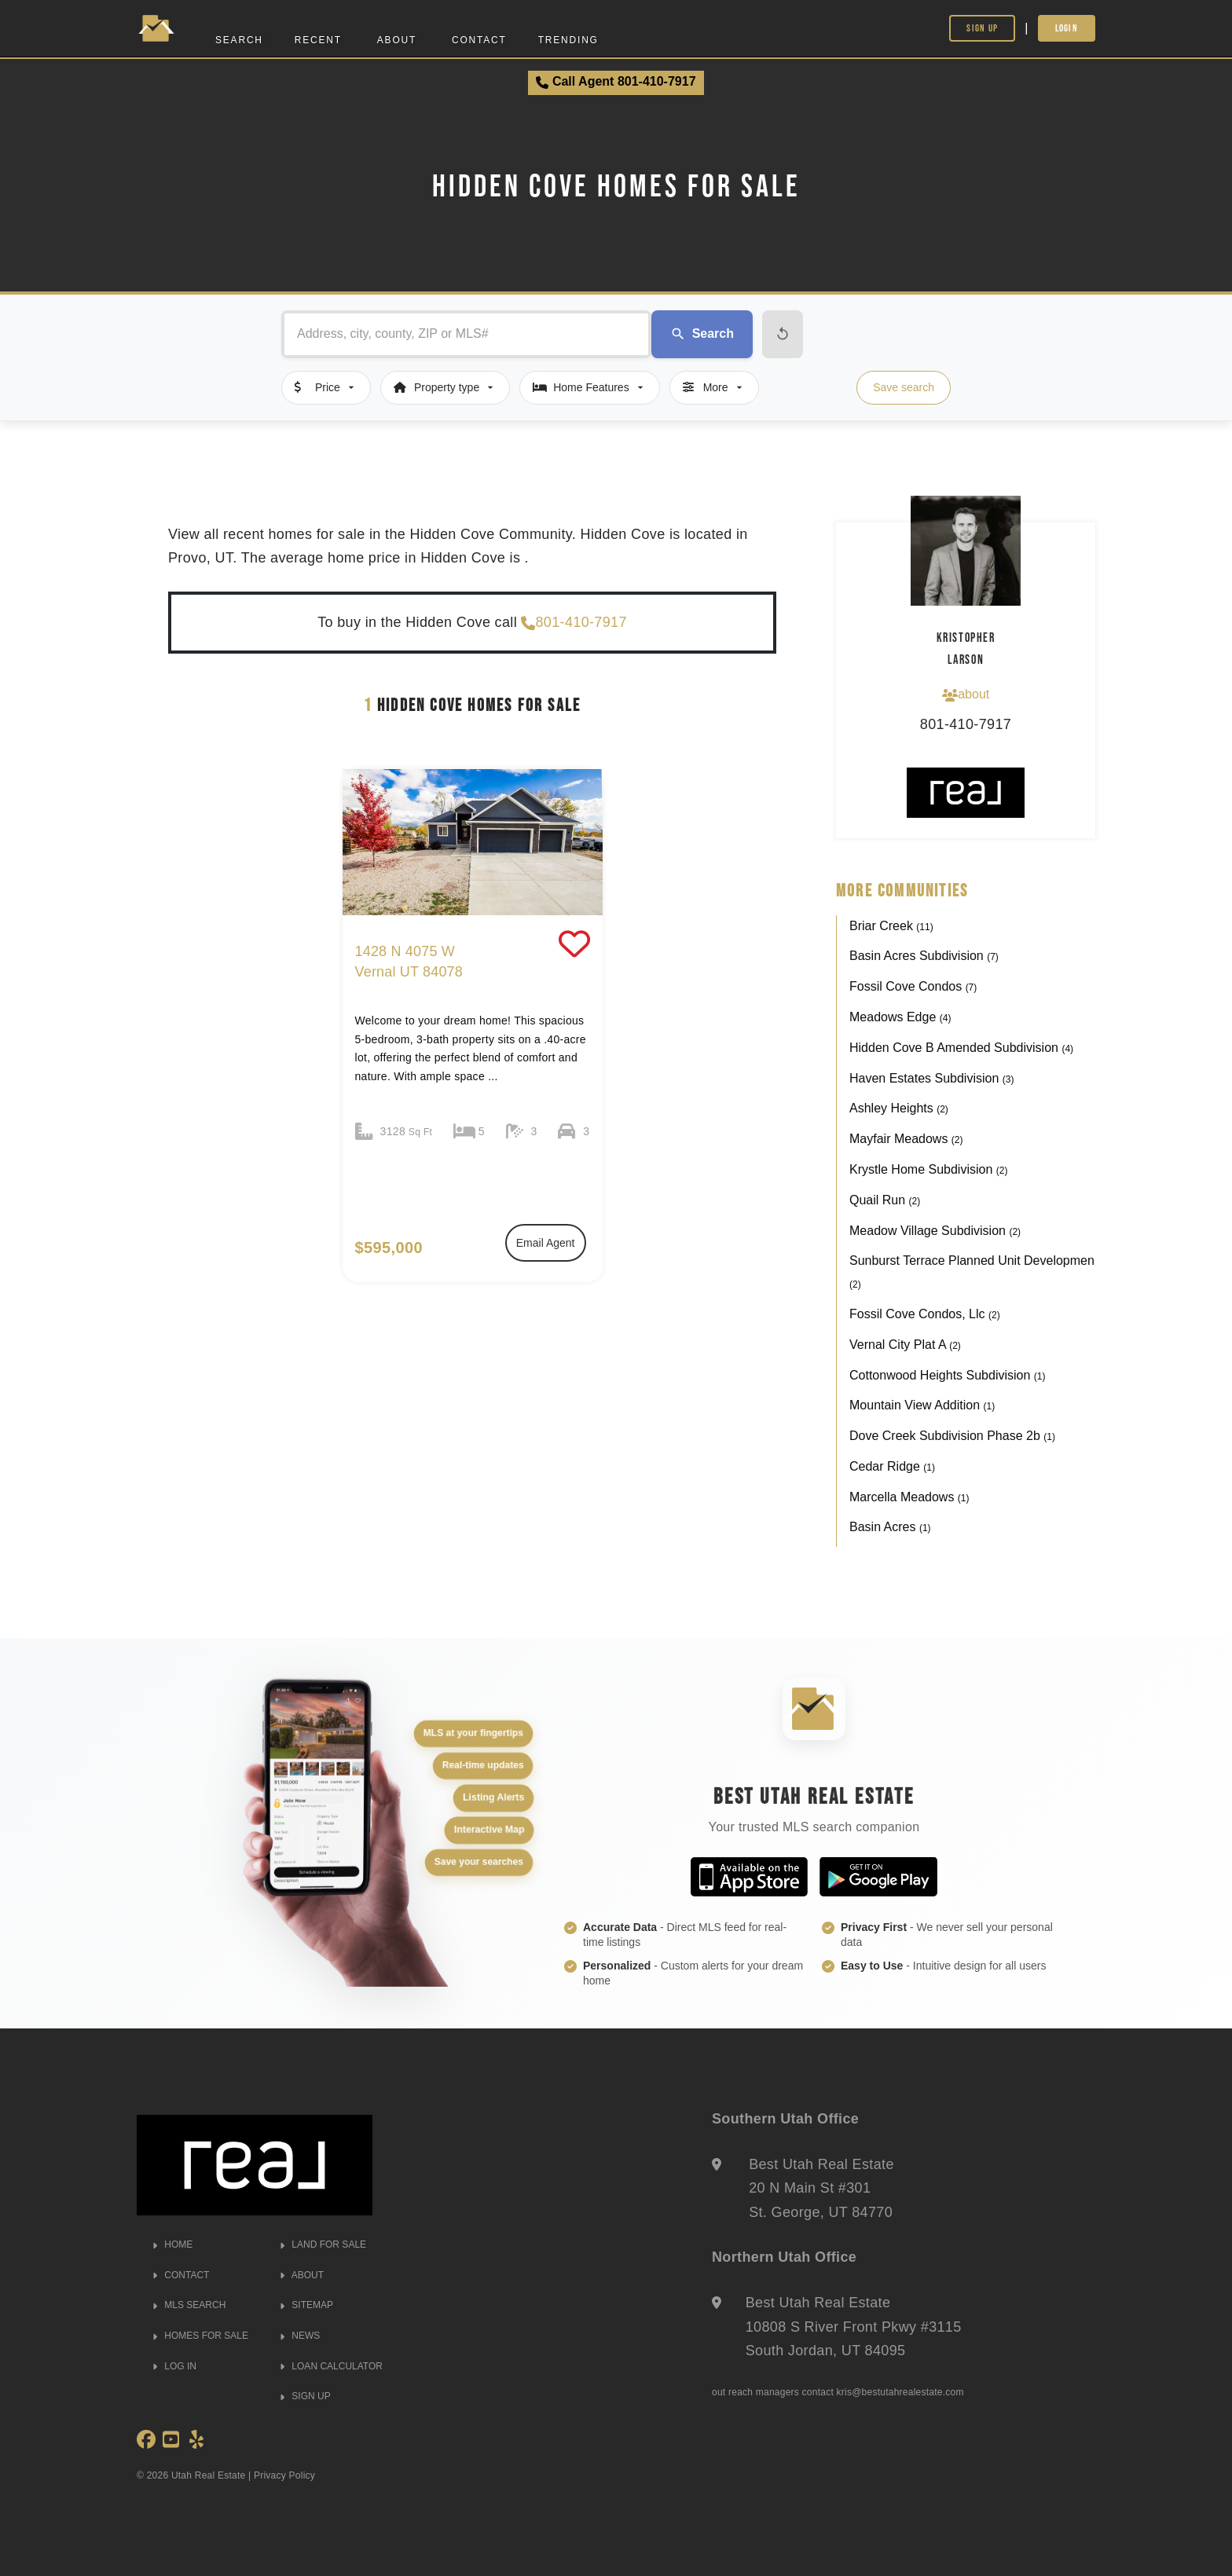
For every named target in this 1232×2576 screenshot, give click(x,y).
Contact (479, 40)
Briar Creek (891, 926)
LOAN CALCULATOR (331, 2366)
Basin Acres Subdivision (924, 955)
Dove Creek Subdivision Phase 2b (952, 1435)
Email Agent (545, 1243)
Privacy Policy (284, 2475)
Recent (318, 40)
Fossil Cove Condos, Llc (924, 1314)
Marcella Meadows (909, 1497)
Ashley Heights (898, 1108)
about (965, 694)
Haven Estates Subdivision (931, 1078)
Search (239, 40)
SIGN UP (305, 2396)
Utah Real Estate (208, 2475)
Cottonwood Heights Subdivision (947, 1375)
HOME (172, 2244)
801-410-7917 (573, 622)
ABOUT (302, 2275)
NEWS (300, 2335)
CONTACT (180, 2275)
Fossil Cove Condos (913, 986)
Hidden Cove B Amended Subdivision (961, 1047)
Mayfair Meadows (906, 1138)
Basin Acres (890, 1527)
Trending (568, 40)
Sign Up (982, 28)
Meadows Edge (900, 1017)
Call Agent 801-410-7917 (615, 82)
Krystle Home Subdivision (928, 1169)
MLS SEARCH (189, 2304)
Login (1067, 28)
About (396, 40)
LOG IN (174, 2366)
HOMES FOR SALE (200, 2335)
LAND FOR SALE (323, 2244)
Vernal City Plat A (905, 1344)
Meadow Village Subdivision (935, 1230)
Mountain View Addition (922, 1405)
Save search (903, 387)
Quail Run (884, 1200)
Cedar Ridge (892, 1466)
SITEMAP (306, 2304)
